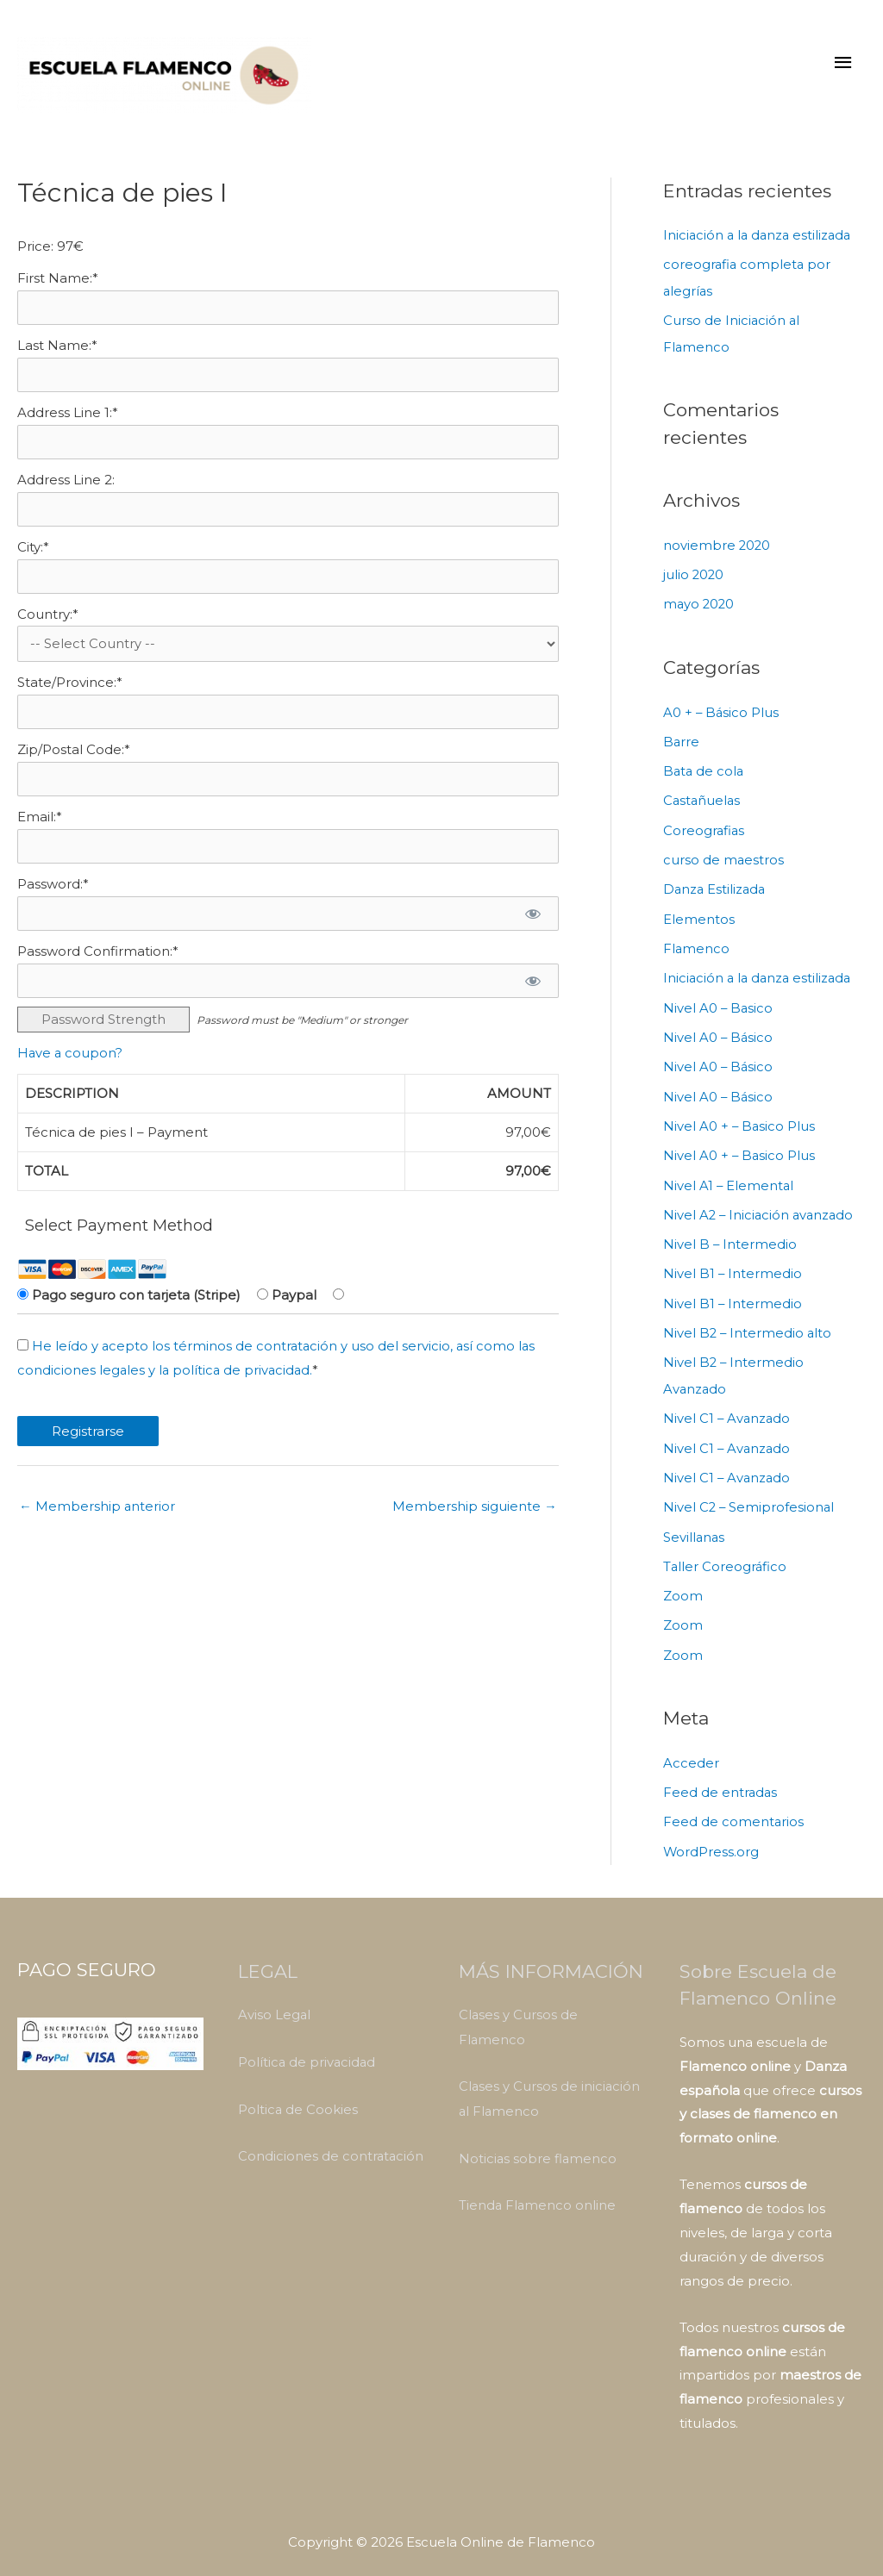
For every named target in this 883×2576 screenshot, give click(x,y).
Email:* (39, 833)
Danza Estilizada (715, 891)
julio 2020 (694, 580)
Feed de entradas (721, 1781)
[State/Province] (288, 727)
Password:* (53, 900)
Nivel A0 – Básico (718, 1037)
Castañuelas (702, 804)
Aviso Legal (274, 2002)
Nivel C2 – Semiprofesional (749, 1499)
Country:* (47, 627)
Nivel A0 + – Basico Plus (740, 1124)
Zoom (683, 1586)
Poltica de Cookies (298, 2095)
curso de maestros (724, 862)
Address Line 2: (66, 491)
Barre (681, 746)
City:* (33, 559)
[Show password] (532, 930)
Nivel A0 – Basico (718, 1008)
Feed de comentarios (734, 1810)
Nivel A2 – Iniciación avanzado (760, 1211)
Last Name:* (57, 355)
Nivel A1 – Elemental (729, 1183)
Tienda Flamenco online (538, 2189)
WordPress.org (711, 1839)
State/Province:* (69, 697)
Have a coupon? (70, 1071)
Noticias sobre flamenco (538, 2143)
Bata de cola (704, 775)
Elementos (699, 921)
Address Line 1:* (67, 423)
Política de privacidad (308, 2049)
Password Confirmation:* (97, 968)
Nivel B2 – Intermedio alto (748, 1327)
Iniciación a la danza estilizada (759, 244)
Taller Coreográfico (725, 1558)
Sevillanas (694, 1528)
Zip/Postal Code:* (73, 765)
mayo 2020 (699, 610)
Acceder (691, 1751)
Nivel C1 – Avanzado (727, 1412)
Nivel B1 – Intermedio (733, 1270)
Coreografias (704, 834)
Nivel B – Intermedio (730, 1240)
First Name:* (57, 287)
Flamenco (696, 950)
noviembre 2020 (717, 552)
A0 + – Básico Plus (721, 717)
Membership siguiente (474, 1524)
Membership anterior (97, 1524)
